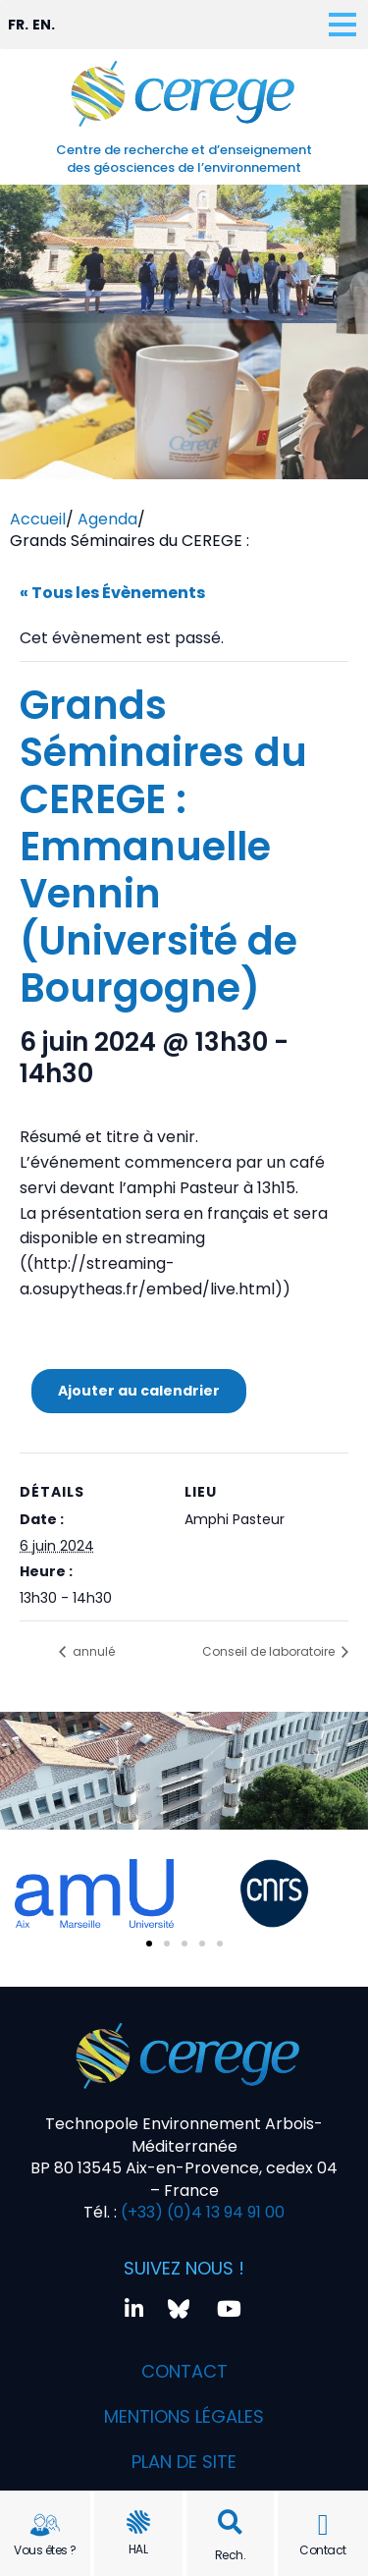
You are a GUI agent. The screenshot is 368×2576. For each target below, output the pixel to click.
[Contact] (323, 2525)
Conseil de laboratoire (270, 1651)
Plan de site (184, 2461)
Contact (322, 2550)
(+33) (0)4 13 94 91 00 (201, 2212)
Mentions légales (184, 2416)
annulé (92, 1651)
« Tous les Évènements (112, 592)
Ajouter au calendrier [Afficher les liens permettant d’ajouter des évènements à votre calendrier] (139, 1390)
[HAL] (138, 2522)
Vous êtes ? (45, 2550)
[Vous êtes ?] (45, 2525)
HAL (138, 2549)
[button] (230, 2522)
